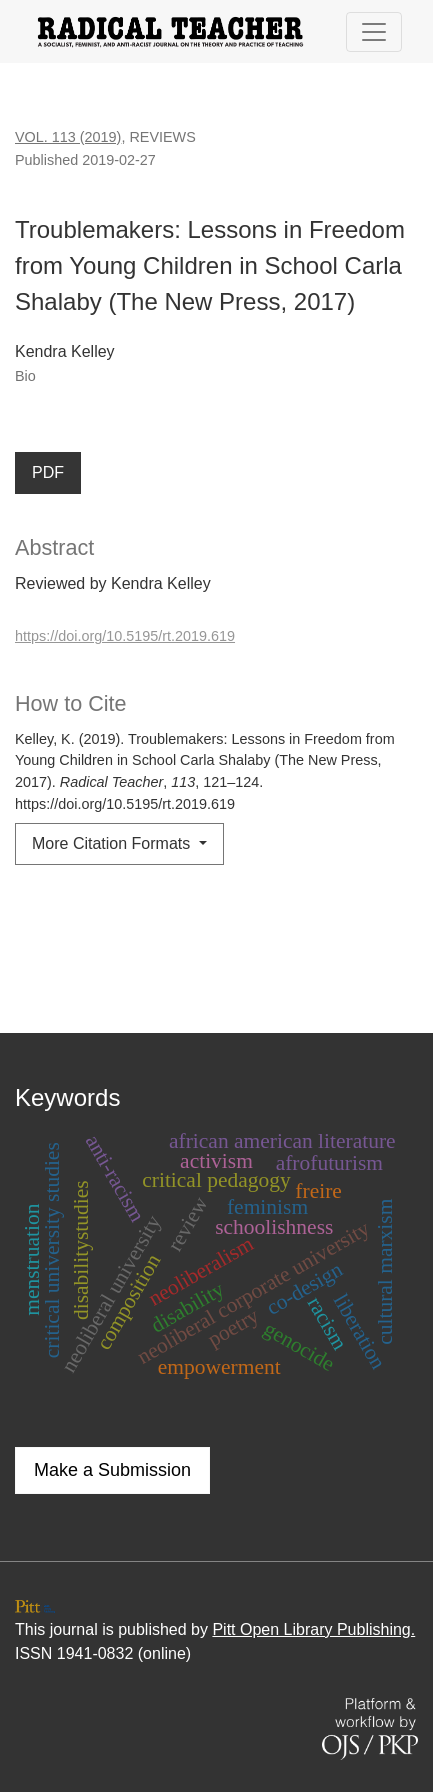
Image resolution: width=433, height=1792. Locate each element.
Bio (25, 376)
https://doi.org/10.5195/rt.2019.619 (125, 636)
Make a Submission (112, 1470)
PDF (48, 472)
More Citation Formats (113, 843)
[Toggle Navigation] (374, 32)
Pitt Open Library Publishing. (313, 1629)
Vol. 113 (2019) (68, 137)
